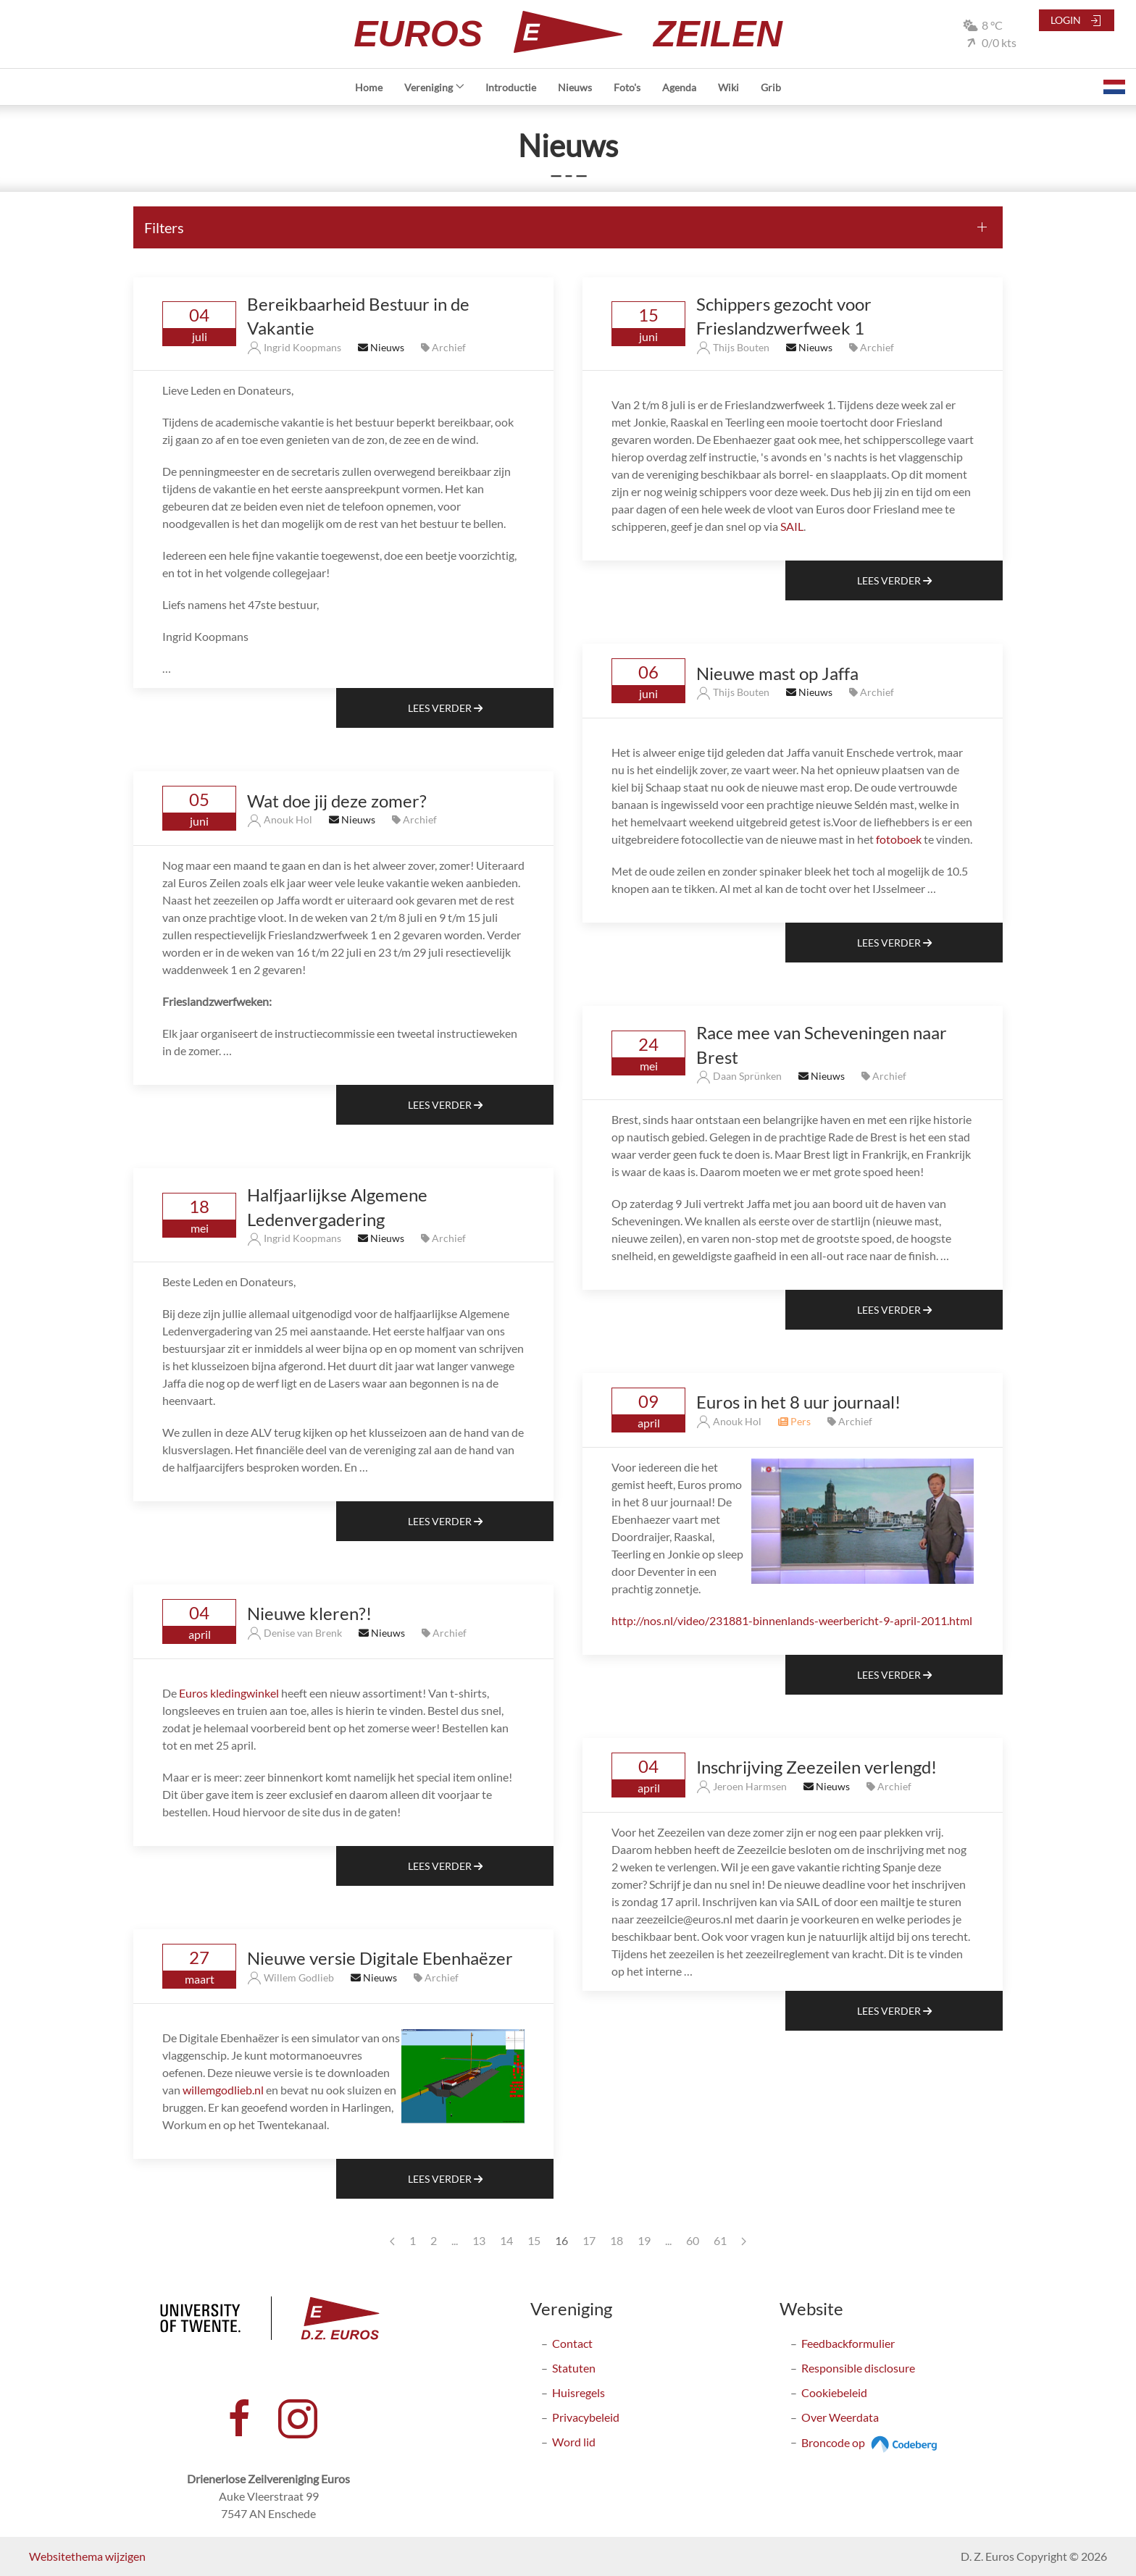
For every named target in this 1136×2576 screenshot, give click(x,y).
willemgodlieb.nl (223, 2090)
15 (533, 2240)
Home (369, 87)
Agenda (679, 87)
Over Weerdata (840, 2417)
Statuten (574, 2368)
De (170, 1693)
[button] (1114, 87)
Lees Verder (445, 708)
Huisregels (578, 2392)
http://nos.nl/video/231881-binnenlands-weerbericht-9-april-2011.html (791, 1620)
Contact (572, 2343)
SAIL (791, 526)
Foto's (627, 87)
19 (644, 2240)
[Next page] (743, 2240)
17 (589, 2240)
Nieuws (575, 87)
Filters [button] (164, 227)
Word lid (574, 2442)
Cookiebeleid (834, 2392)
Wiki (728, 87)
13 (478, 2240)
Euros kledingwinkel (229, 1693)
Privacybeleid (585, 2417)
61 (720, 2240)
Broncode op (871, 2442)
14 (506, 2240)
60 (692, 2240)
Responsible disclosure (858, 2368)
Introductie (510, 87)
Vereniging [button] (434, 87)
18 (616, 2240)
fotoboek (899, 839)
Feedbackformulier (848, 2343)
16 (561, 2240)
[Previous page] (392, 2240)
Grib (771, 87)
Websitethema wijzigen (87, 2556)
